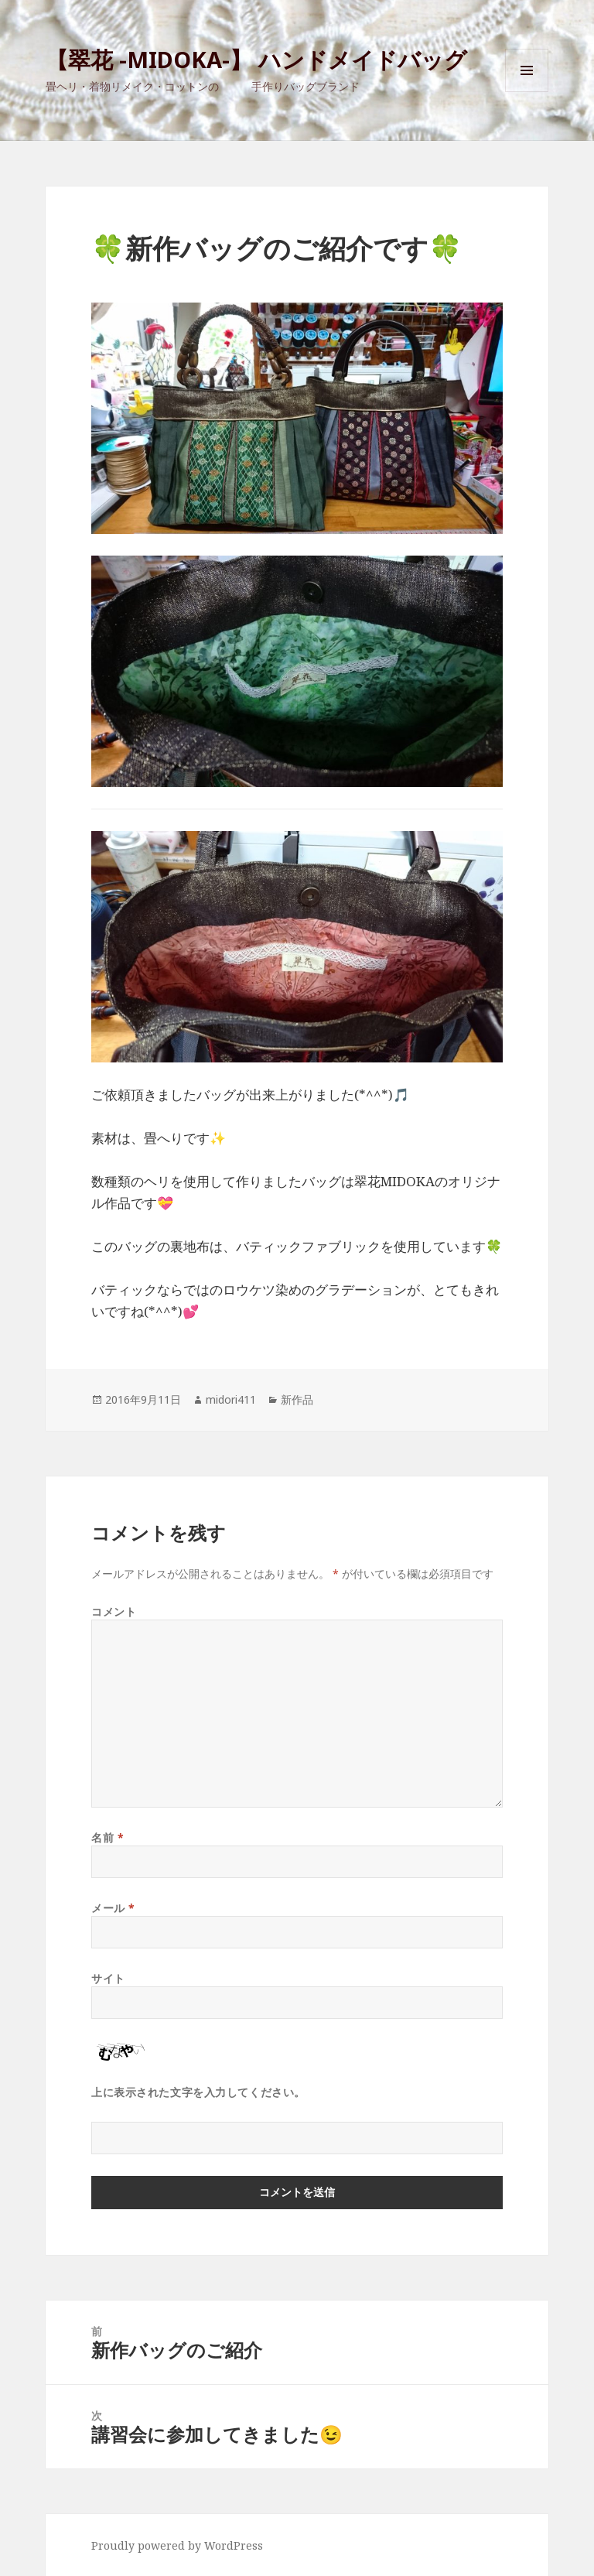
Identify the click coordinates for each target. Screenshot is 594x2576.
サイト (108, 1978)
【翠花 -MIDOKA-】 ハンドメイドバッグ (256, 59)
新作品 (297, 1399)
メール (113, 1907)
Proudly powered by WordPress (177, 2545)
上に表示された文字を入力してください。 (198, 2092)
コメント (113, 1611)
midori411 (231, 1399)
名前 (107, 1837)
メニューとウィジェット (526, 91)
